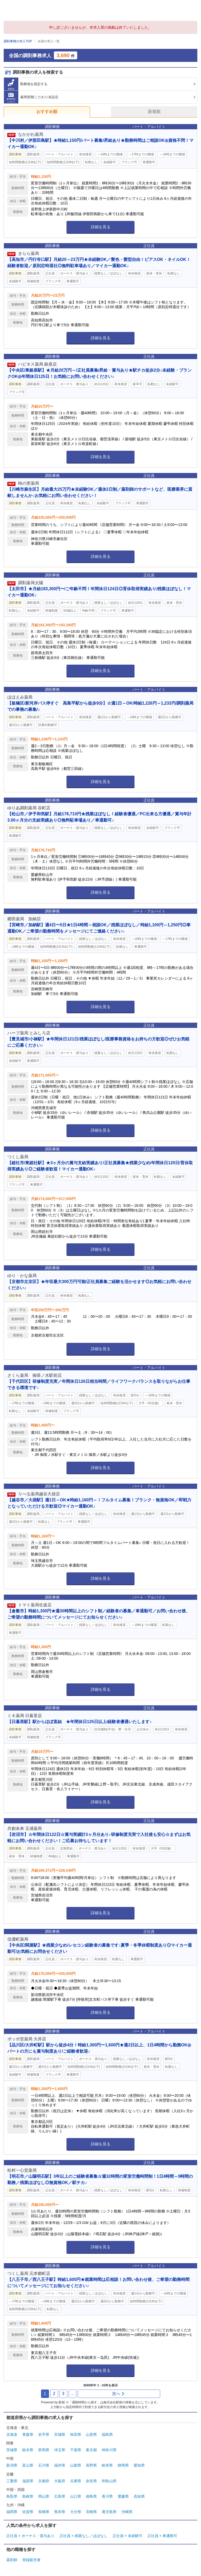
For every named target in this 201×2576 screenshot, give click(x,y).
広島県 (59, 2496)
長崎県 (43, 2512)
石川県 (43, 2465)
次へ (118, 2393)
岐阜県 (107, 2465)
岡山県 (43, 2496)
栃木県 (27, 2450)
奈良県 (91, 2481)
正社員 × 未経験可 (127, 2536)
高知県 (139, 2496)
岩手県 (43, 2434)
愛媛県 (123, 2496)
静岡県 (123, 2465)
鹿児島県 (109, 2512)
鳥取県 (11, 2496)
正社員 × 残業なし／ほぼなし (83, 2536)
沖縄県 (126, 2512)
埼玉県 (59, 2450)
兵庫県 (75, 2481)
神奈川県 (109, 2450)
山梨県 (75, 2465)
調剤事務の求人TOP (18, 41)
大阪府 (59, 2481)
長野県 (91, 2465)
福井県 (59, 2465)
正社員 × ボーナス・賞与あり (30, 2536)
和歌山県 (109, 2481)
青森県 (27, 2434)
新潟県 (11, 2465)
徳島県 (91, 2496)
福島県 (107, 2434)
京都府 (43, 2481)
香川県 (107, 2496)
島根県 (27, 2496)
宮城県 (59, 2434)
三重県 (11, 2481)
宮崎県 (91, 2512)
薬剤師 (11, 2560)
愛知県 (139, 2465)
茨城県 (11, 2450)
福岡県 (11, 2512)
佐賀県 (27, 2512)
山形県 (91, 2434)
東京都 (91, 2450)
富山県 (27, 2465)
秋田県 (75, 2434)
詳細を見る (100, 227)
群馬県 (43, 2450)
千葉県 (75, 2450)
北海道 (11, 2434)
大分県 (75, 2512)
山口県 (75, 2496)
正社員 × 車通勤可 (162, 2536)
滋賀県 (27, 2481)
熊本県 (59, 2512)
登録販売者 (31, 2560)
